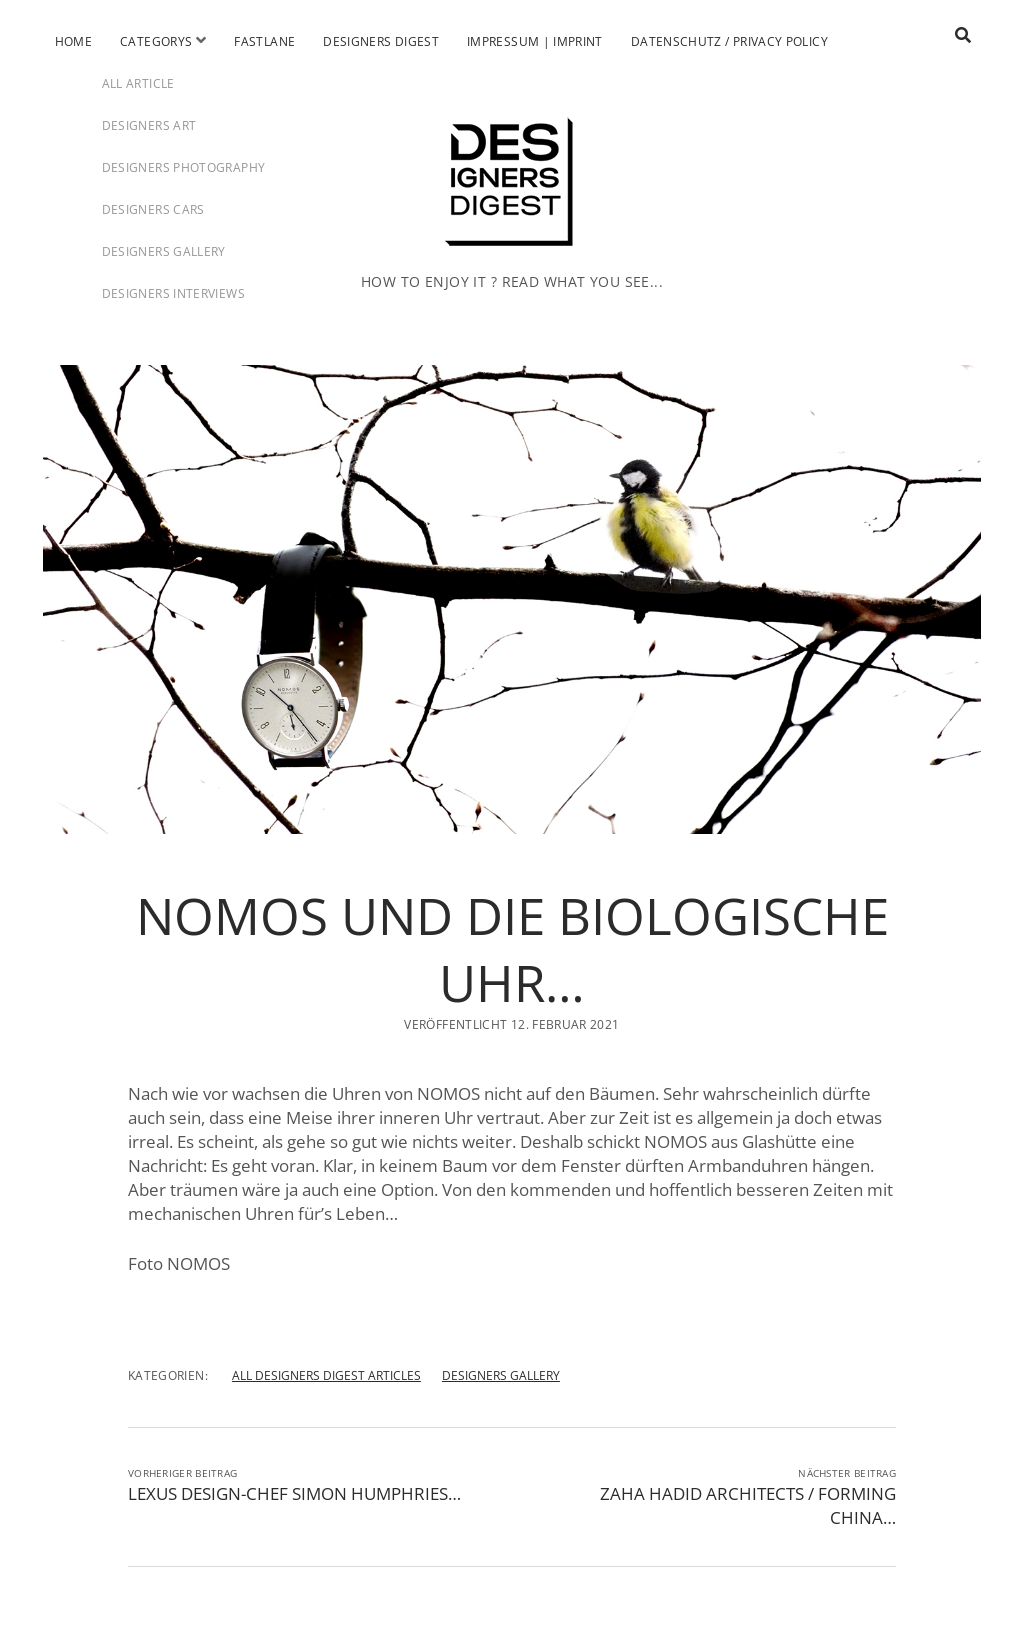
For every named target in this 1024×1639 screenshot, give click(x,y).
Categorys (156, 41)
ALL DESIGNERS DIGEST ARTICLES (326, 1375)
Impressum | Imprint (535, 41)
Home (73, 41)
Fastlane (264, 41)
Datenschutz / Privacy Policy (729, 41)
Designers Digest (381, 41)
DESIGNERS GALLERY (501, 1375)
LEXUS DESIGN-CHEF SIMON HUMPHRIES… (294, 1493)
